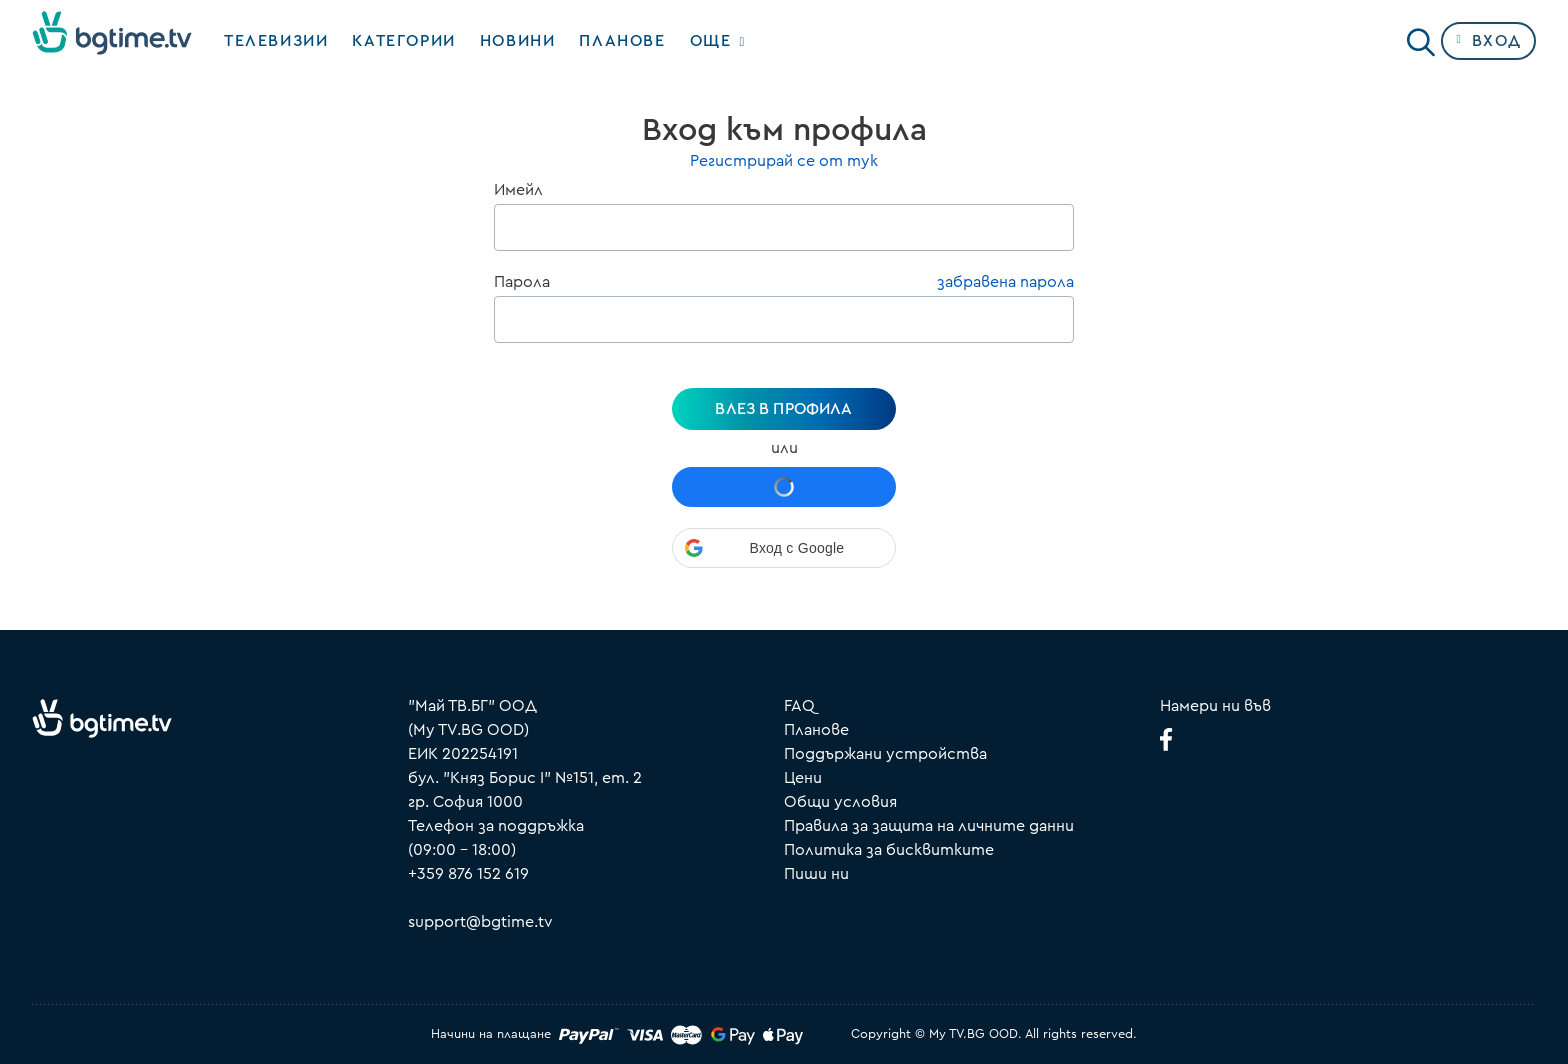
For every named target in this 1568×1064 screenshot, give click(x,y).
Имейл (518, 190)
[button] (784, 548)
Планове (816, 730)
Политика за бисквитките (889, 850)
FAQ (799, 706)
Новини (518, 41)
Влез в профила (783, 409)
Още (711, 41)
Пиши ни (816, 874)
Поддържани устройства (885, 754)
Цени (803, 778)
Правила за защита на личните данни (929, 826)
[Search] (1421, 37)
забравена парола (1005, 282)
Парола (522, 282)
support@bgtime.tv (480, 922)
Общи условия (840, 802)
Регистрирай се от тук (784, 161)
